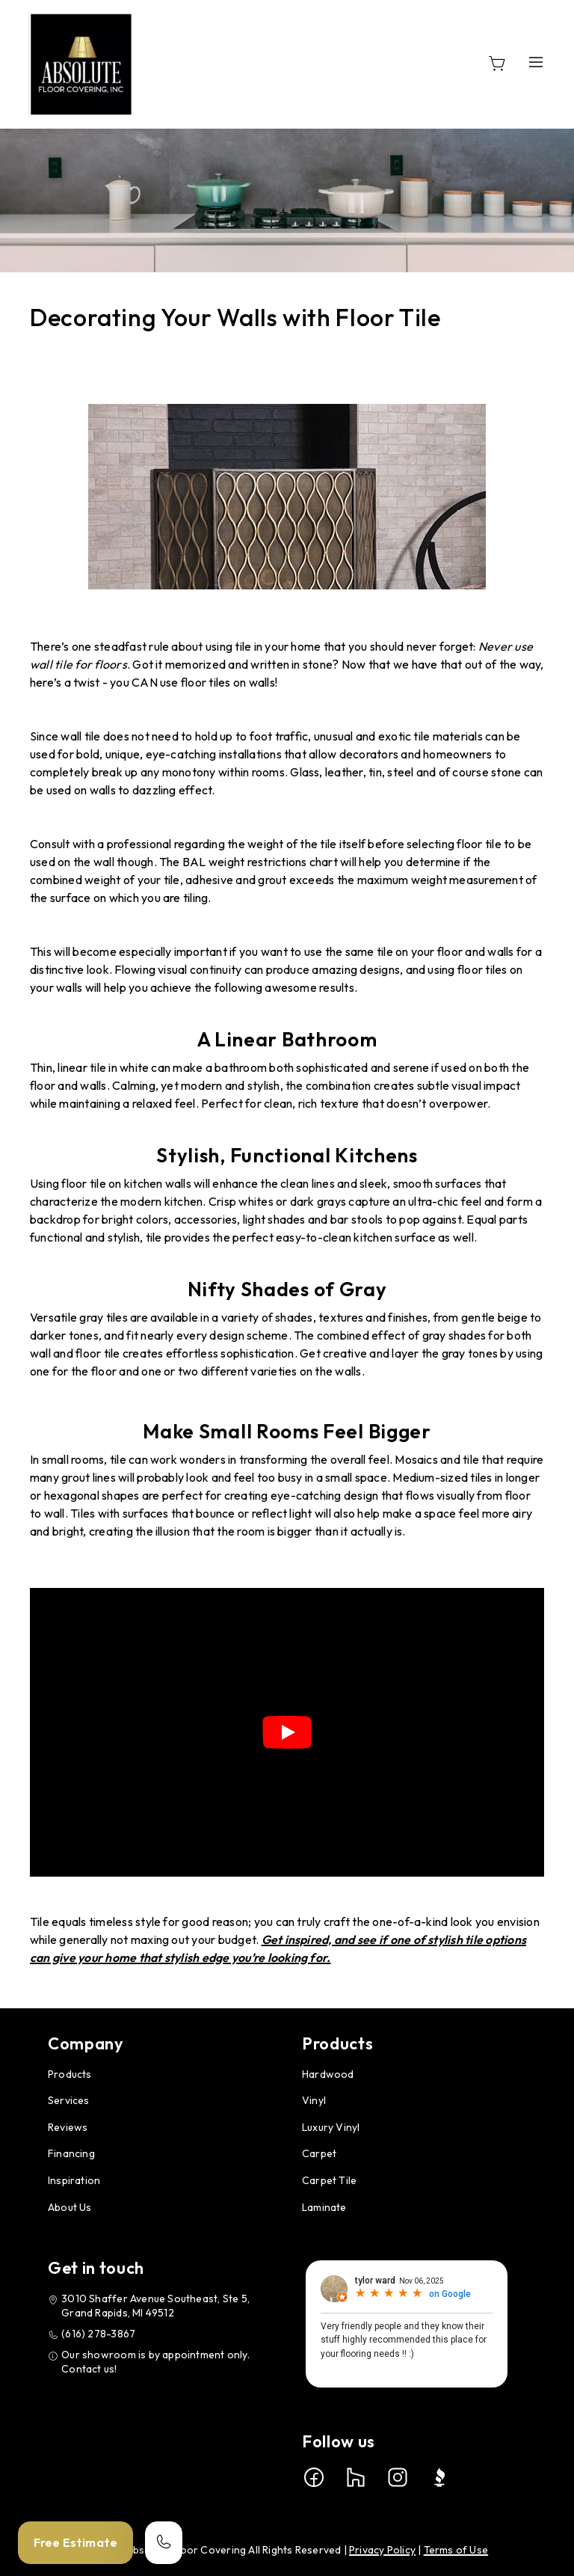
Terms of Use (456, 2550)
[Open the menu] (535, 62)
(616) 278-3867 (98, 2333)
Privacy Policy (382, 2550)
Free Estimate (75, 2542)
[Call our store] (163, 2542)
